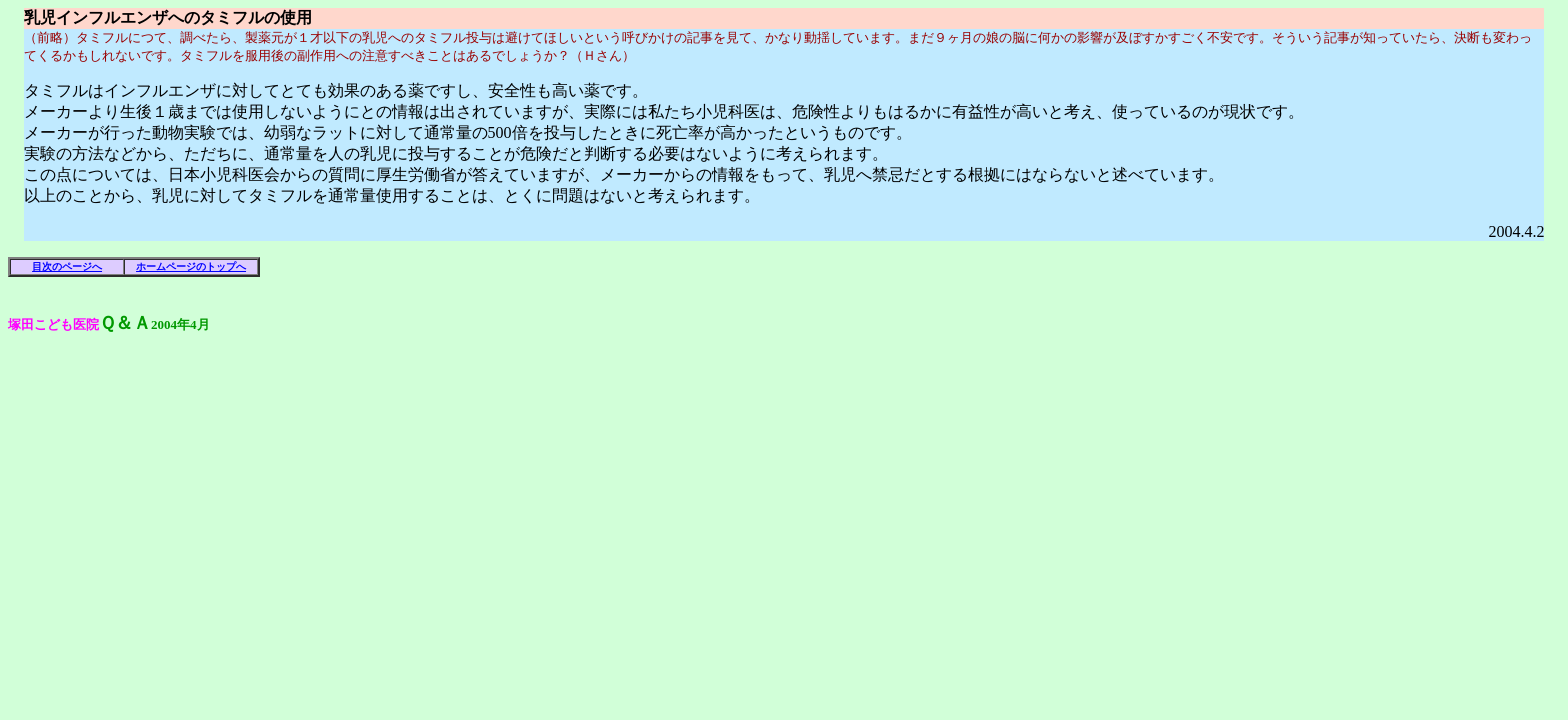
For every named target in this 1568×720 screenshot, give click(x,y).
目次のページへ (67, 266)
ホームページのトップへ (191, 266)
